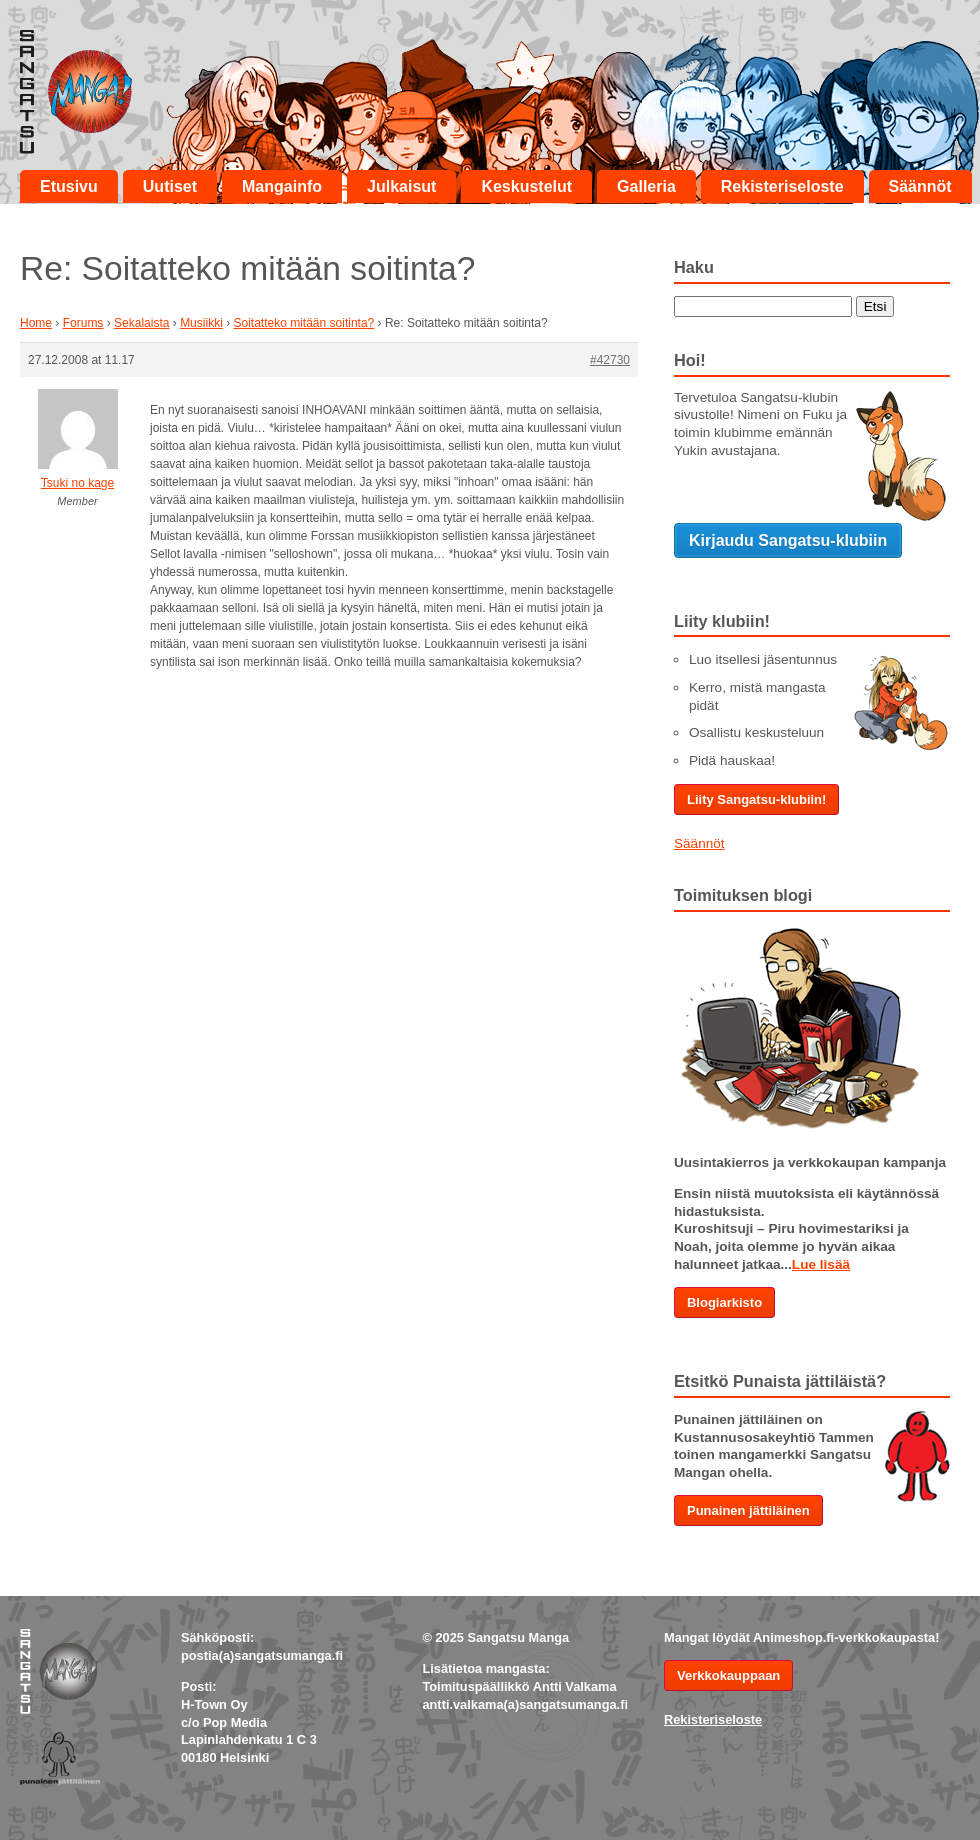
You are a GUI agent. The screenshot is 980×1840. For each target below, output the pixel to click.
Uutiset (170, 186)
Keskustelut (526, 186)
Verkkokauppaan (728, 1675)
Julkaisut (401, 186)
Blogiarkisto (724, 1302)
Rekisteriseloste (782, 186)
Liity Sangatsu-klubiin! (756, 799)
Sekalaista (141, 323)
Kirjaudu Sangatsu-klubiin (788, 540)
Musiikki (201, 323)
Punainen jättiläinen (748, 1510)
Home (36, 323)
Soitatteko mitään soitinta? (303, 323)
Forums (83, 323)
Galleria (646, 186)
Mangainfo (282, 186)
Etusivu (69, 186)
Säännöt (920, 186)
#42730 (610, 360)
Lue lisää (821, 1264)
